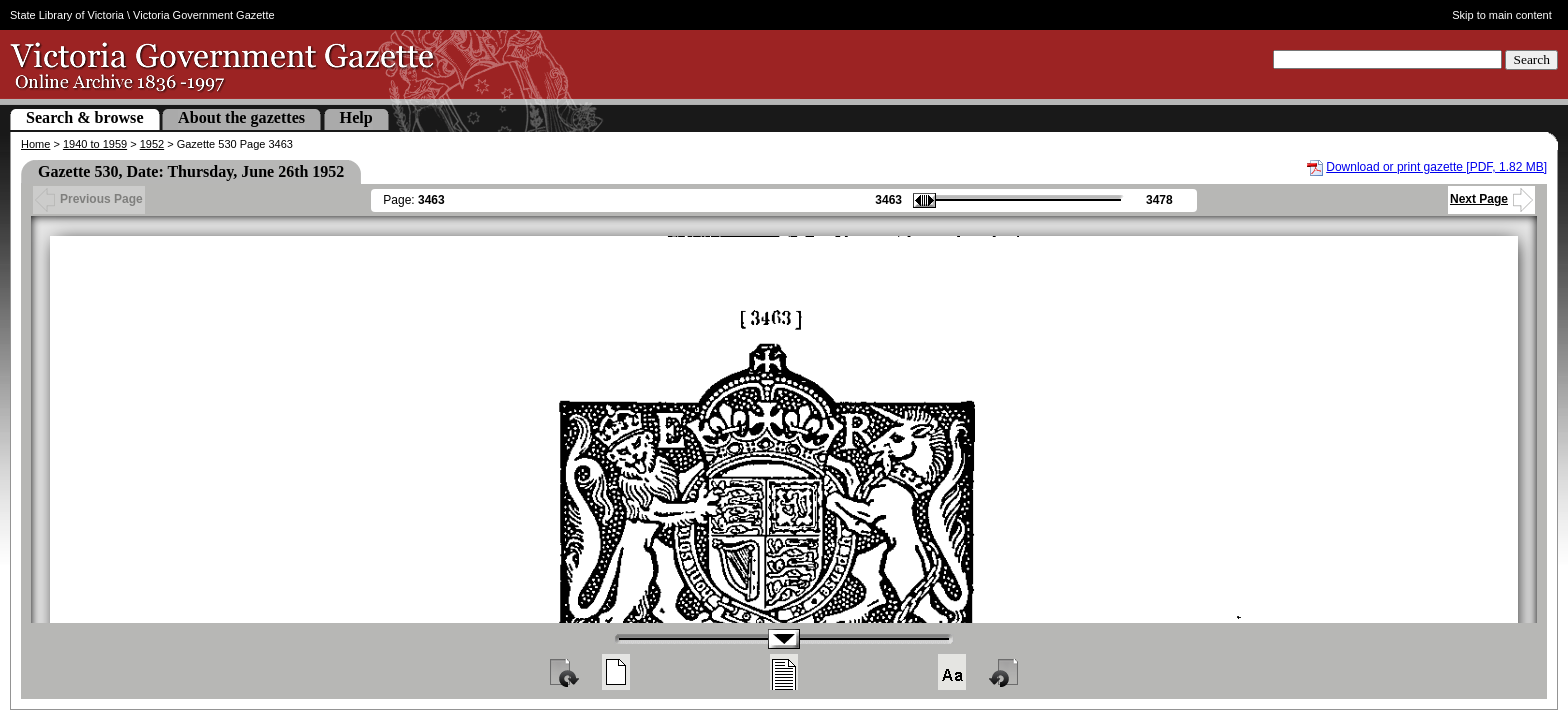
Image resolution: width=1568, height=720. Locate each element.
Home (35, 144)
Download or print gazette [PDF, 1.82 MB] (1436, 167)
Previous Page (89, 199)
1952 (152, 144)
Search (1531, 59)
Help (356, 117)
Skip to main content (1502, 15)
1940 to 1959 (95, 144)
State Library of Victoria (67, 15)
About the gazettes (241, 117)
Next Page (1491, 199)
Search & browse (85, 117)
